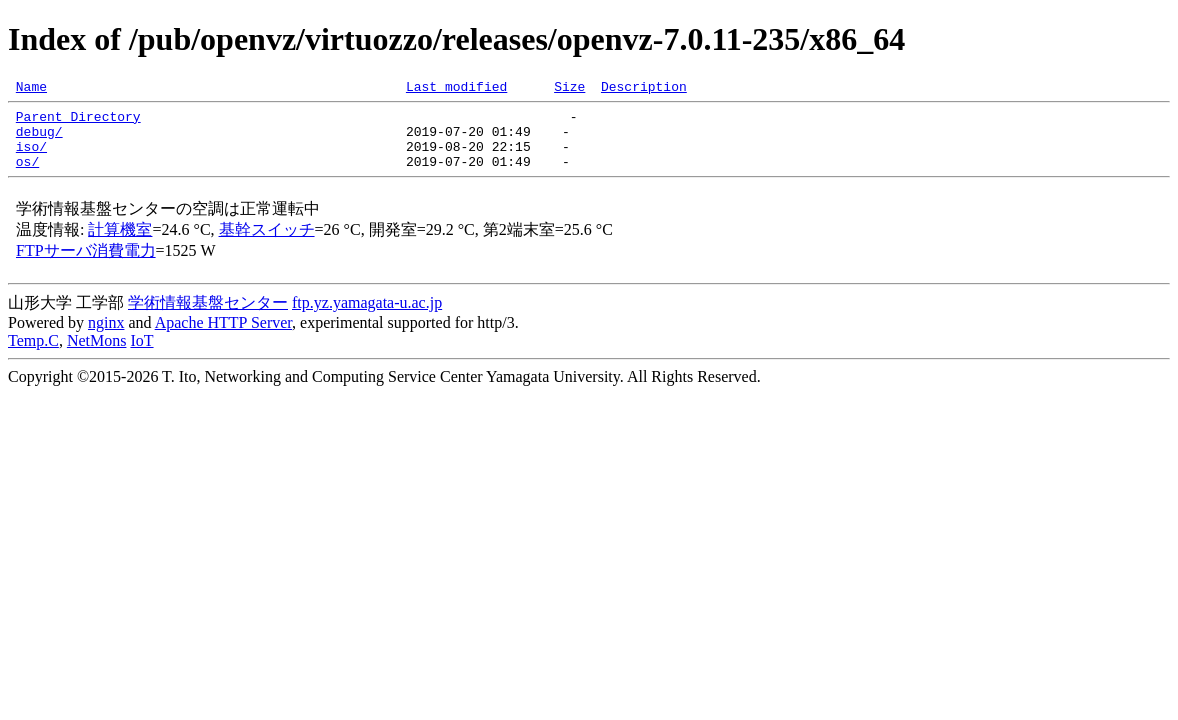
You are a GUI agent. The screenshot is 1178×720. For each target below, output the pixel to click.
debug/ (39, 140)
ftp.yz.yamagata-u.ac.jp (367, 317)
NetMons (97, 355)
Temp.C (33, 355)
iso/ (31, 158)
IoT (141, 355)
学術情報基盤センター (208, 317)
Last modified (456, 89)
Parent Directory (78, 122)
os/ (27, 176)
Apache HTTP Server (223, 337)
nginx (106, 337)
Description (644, 89)
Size (569, 89)
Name (31, 89)
